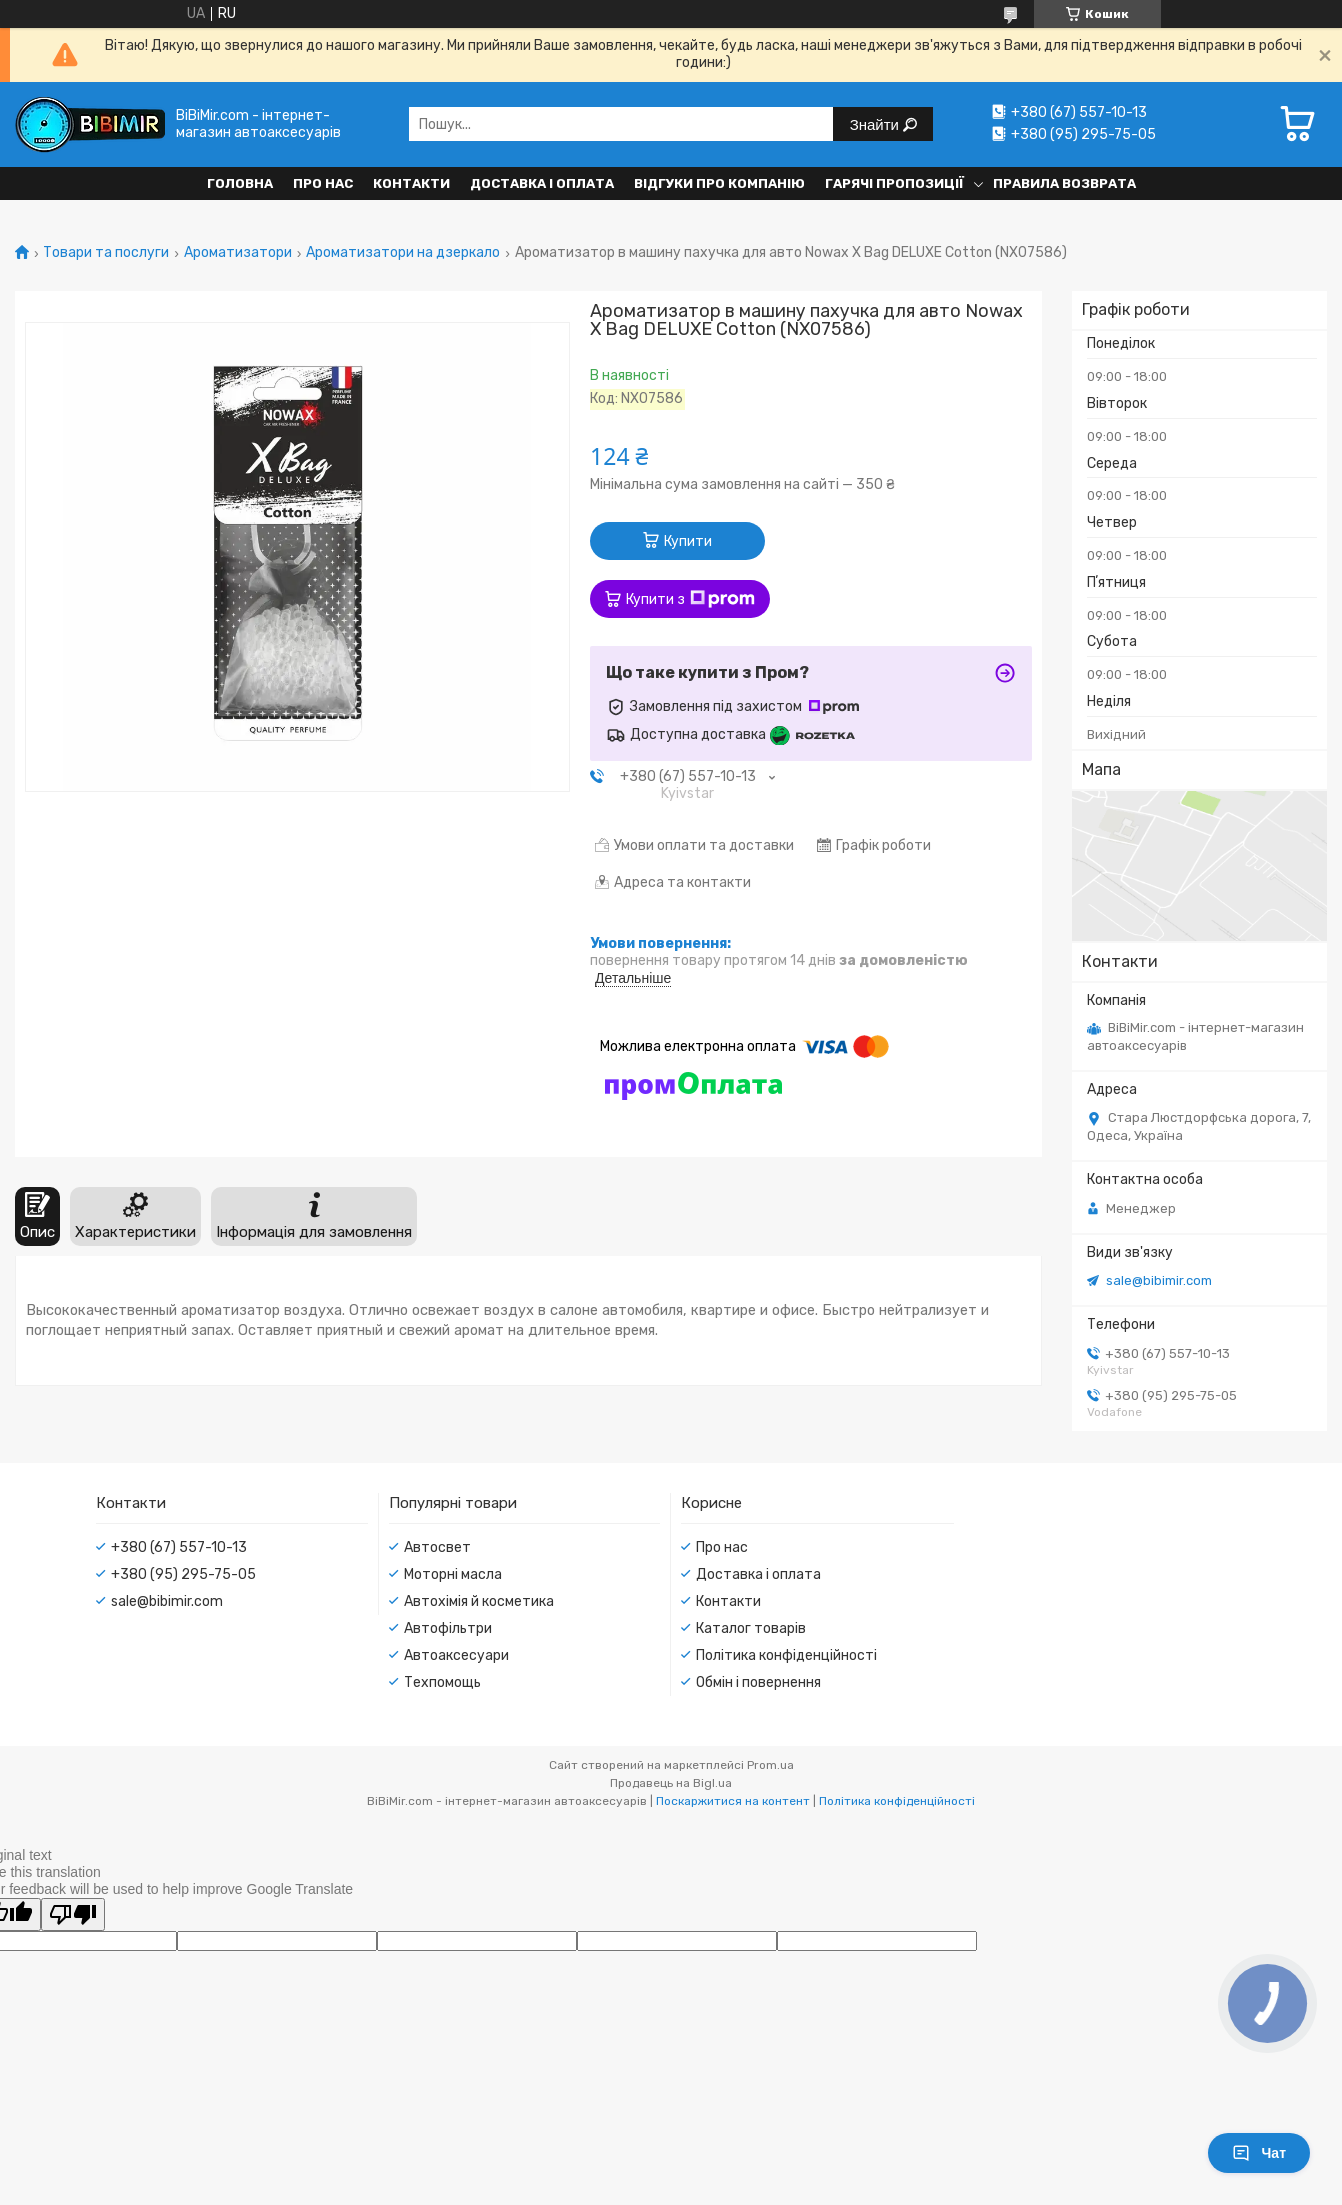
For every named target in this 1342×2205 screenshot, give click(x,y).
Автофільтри (448, 1628)
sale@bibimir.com (1159, 1280)
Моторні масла (453, 1574)
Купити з (690, 599)
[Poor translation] (73, 1914)
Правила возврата (1064, 183)
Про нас (323, 183)
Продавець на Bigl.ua (671, 1783)
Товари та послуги (106, 253)
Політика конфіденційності (786, 1655)
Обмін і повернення (758, 1682)
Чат (1259, 2153)
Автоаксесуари (456, 1655)
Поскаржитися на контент (733, 1801)
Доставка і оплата (542, 183)
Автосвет (437, 1547)
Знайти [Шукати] (876, 124)
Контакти (411, 183)
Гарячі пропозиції (894, 183)
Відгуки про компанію (719, 183)
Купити (688, 541)
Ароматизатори (238, 253)
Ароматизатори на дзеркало (403, 253)
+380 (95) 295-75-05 (183, 1574)
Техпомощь (442, 1682)
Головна (240, 183)
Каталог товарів (751, 1628)
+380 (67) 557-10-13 (179, 1547)
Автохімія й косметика (479, 1601)
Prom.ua (770, 1765)
